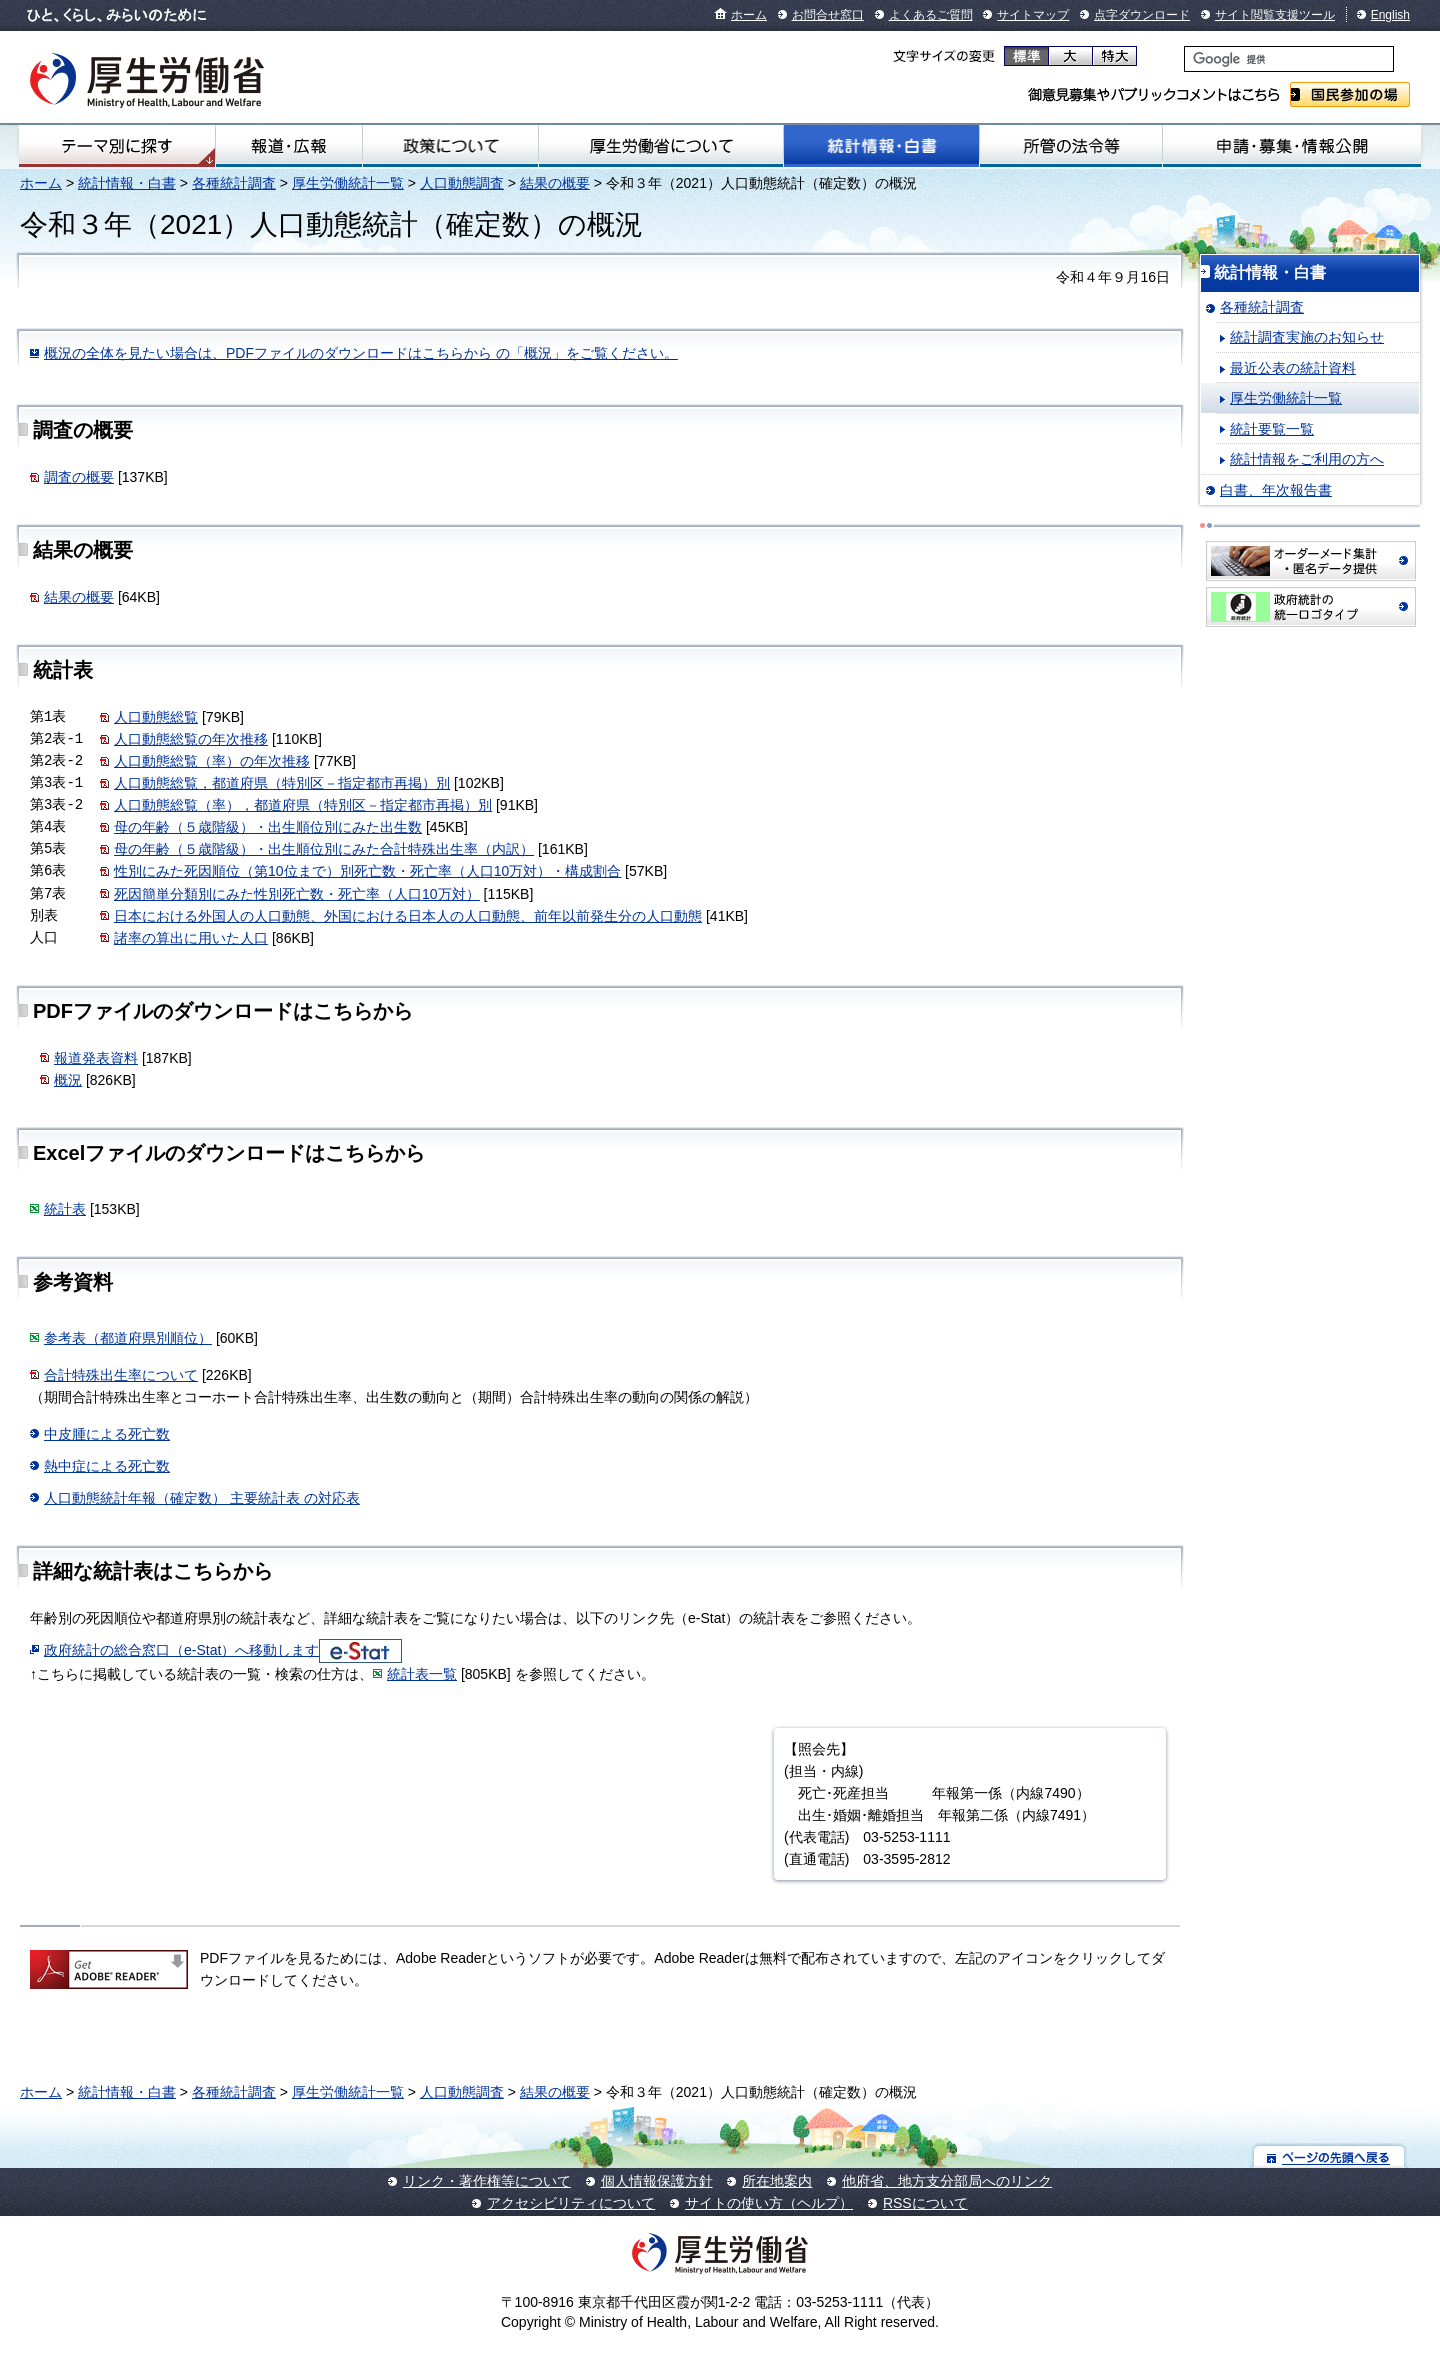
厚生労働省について (661, 146)
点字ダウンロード (1142, 15)
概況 (68, 1080)
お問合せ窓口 (828, 15)
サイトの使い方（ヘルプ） (769, 2203)
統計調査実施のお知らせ (1307, 337)
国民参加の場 (1350, 94)
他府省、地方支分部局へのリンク (947, 2181)
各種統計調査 (234, 183)
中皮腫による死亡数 (107, 1434)
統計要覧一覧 (1272, 429)
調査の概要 (79, 477)
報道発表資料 (96, 1058)
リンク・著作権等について (487, 2181)
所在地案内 (777, 2181)
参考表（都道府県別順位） (128, 1338)
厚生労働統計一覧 (348, 183)
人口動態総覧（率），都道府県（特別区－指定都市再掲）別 (303, 805)
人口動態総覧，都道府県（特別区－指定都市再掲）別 (282, 783)
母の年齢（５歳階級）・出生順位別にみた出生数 (268, 827)
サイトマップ (1033, 15)
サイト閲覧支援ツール (1275, 15)
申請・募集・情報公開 (1292, 146)
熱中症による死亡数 (107, 1466)
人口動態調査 (462, 183)
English (1390, 15)
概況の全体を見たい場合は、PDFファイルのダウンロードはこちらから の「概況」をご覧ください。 (361, 353)
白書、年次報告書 (1276, 490)
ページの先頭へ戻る (1329, 2156)
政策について (450, 146)
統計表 (65, 1209)
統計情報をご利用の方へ (1307, 459)
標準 (1026, 56)
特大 (1114, 56)
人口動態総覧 (156, 717)
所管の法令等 (1070, 146)
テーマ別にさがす (117, 146)
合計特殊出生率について (121, 1375)
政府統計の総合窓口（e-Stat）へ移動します (181, 1650)
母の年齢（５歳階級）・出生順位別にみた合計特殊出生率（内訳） (324, 849)
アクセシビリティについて (571, 2203)
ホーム (749, 15)
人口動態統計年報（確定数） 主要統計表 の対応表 (202, 1498)
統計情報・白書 (881, 146)
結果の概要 (555, 183)
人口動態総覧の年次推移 (191, 739)
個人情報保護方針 (657, 2181)
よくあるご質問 (931, 15)
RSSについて (925, 2203)
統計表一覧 (422, 1674)
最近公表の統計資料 (1293, 368)
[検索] (1289, 59)
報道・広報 (289, 146)
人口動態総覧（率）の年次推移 (212, 761)
